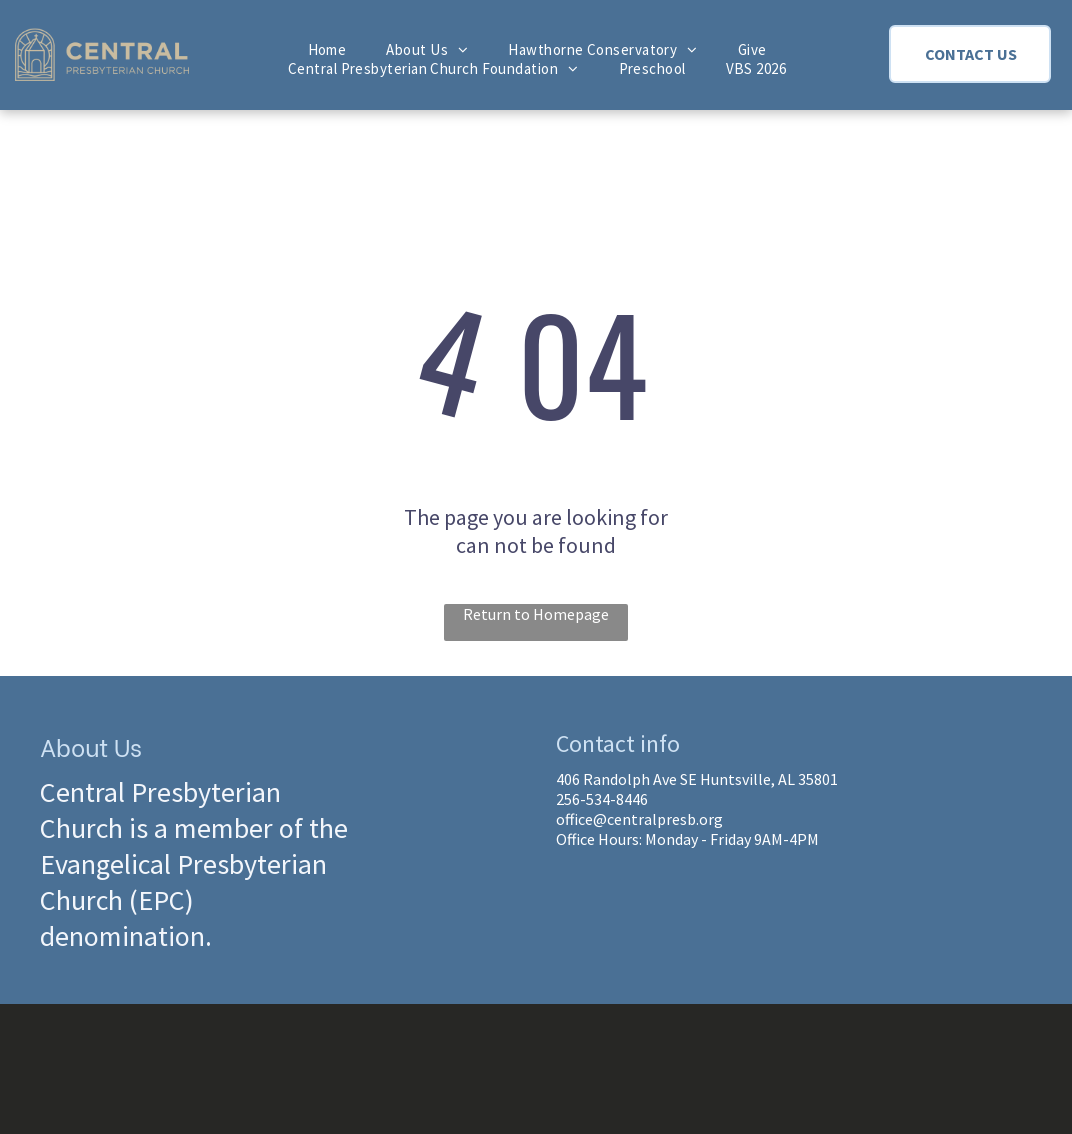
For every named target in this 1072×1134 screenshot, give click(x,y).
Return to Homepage (536, 614)
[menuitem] (327, 49)
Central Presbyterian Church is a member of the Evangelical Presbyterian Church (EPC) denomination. (194, 864)
